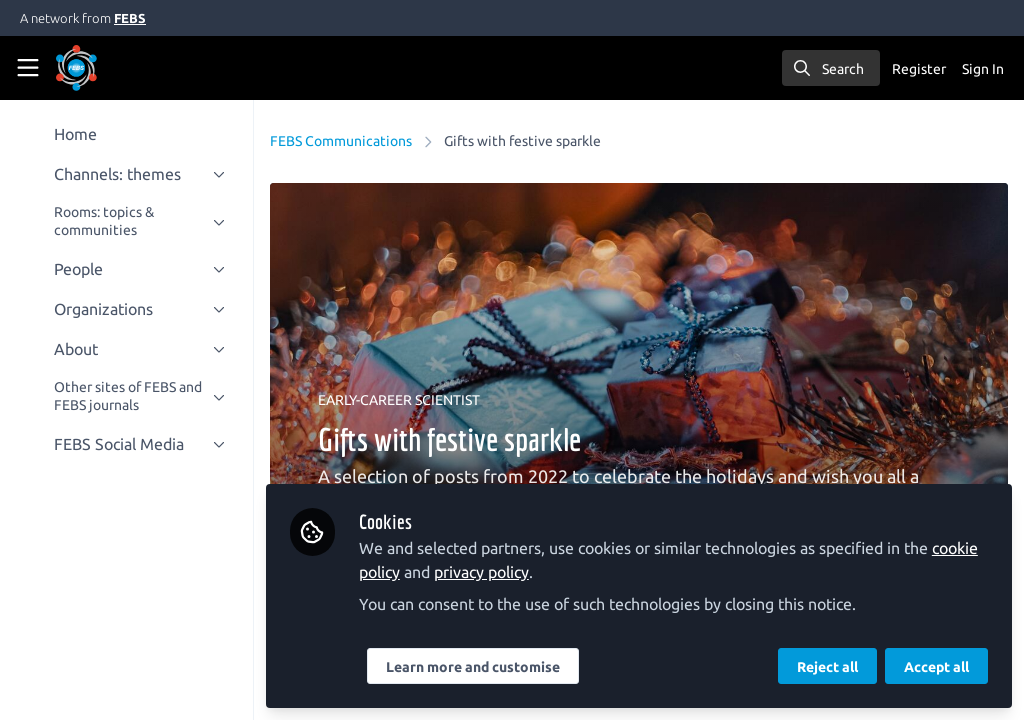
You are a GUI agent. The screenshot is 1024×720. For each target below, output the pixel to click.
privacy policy (483, 572)
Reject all (827, 667)
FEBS (130, 18)
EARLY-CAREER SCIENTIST (401, 400)
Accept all (936, 667)
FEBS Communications (343, 141)
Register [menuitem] (919, 69)
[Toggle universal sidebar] (28, 68)
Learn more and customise (475, 667)
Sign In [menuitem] (983, 69)
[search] (831, 68)
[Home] (104, 68)
